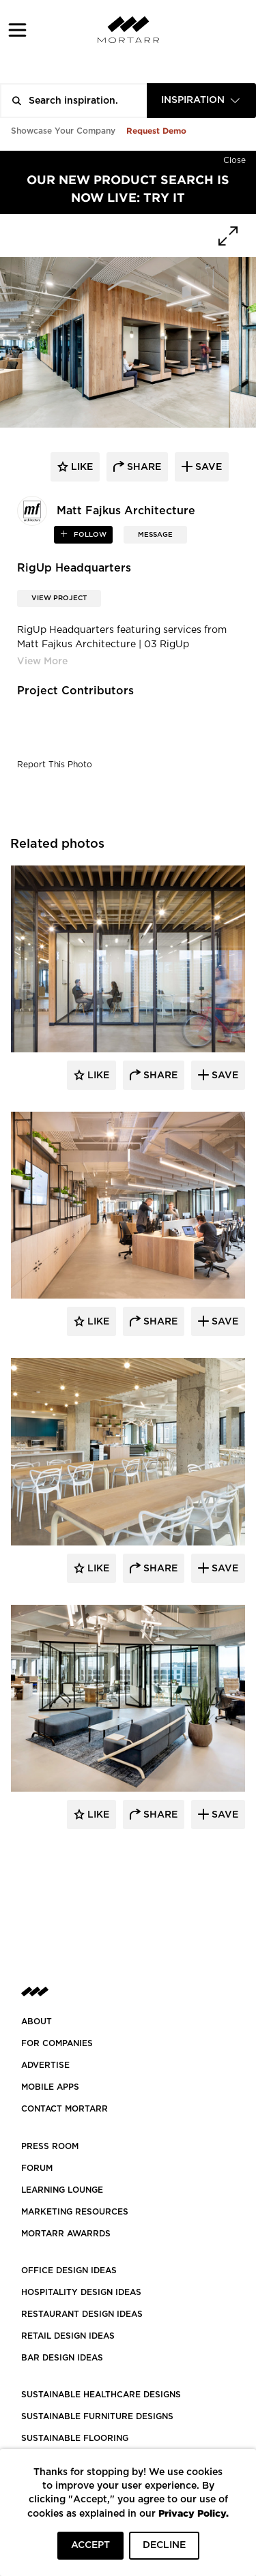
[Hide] (234, 157)
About (36, 2021)
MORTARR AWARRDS (66, 2234)
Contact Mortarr (64, 2109)
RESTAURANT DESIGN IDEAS (82, 2314)
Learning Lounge (62, 2190)
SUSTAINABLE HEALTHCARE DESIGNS (101, 2394)
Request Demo (156, 130)
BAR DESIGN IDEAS (62, 2358)
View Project (59, 598)
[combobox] (201, 100)
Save (223, 1075)
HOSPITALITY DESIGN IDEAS (81, 2292)
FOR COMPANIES (57, 2043)
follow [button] (89, 534)
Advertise (45, 2065)
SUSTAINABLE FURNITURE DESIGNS (97, 2416)
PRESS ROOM (50, 2146)
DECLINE (164, 2545)
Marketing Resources (74, 2212)
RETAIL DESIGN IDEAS (68, 2336)
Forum (37, 2168)
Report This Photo (54, 764)
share (142, 467)
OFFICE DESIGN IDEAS (69, 2270)
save (207, 467)
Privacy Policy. (193, 2513)
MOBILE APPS (50, 2087)
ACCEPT (90, 2545)
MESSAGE (155, 534)
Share (159, 1075)
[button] (17, 29)
